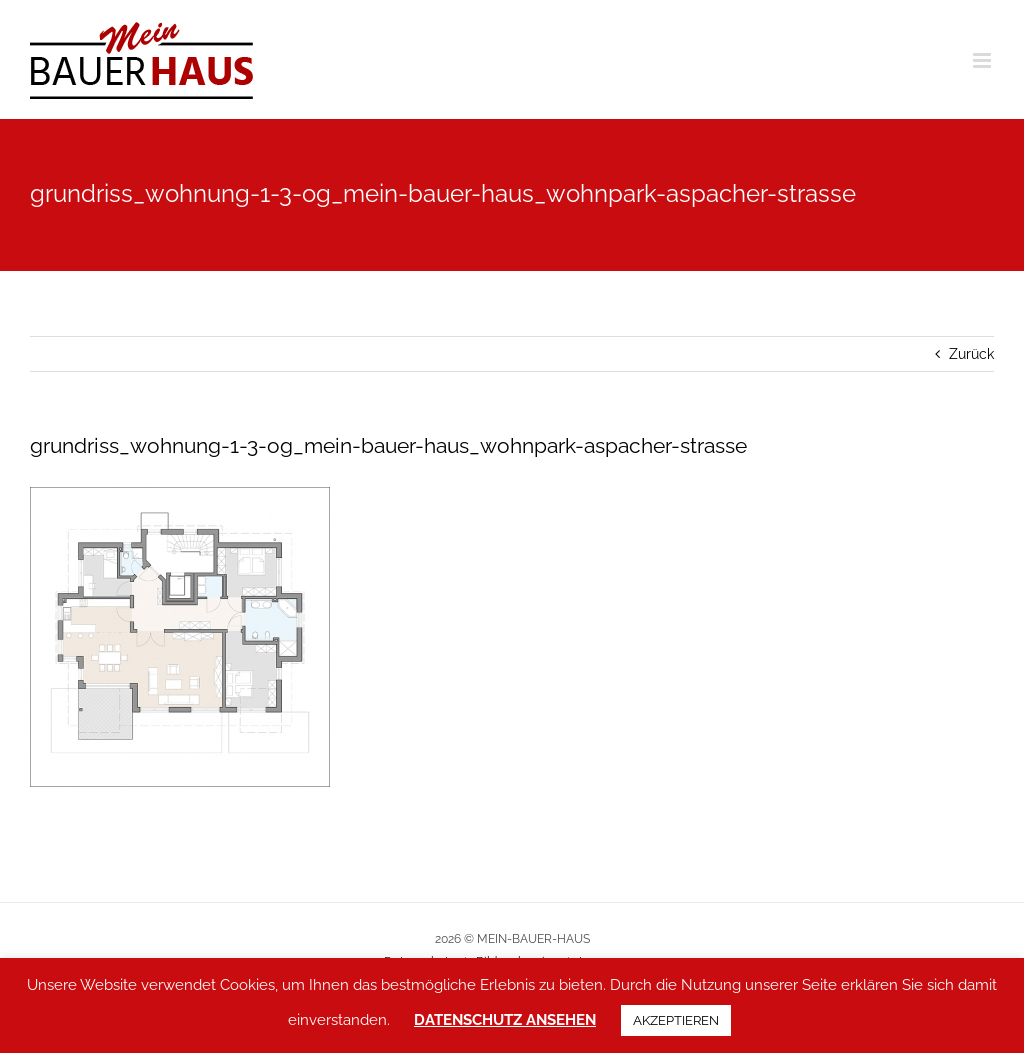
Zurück (971, 354)
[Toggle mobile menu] (983, 60)
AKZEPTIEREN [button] (676, 1020)
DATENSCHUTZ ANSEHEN (505, 1020)
